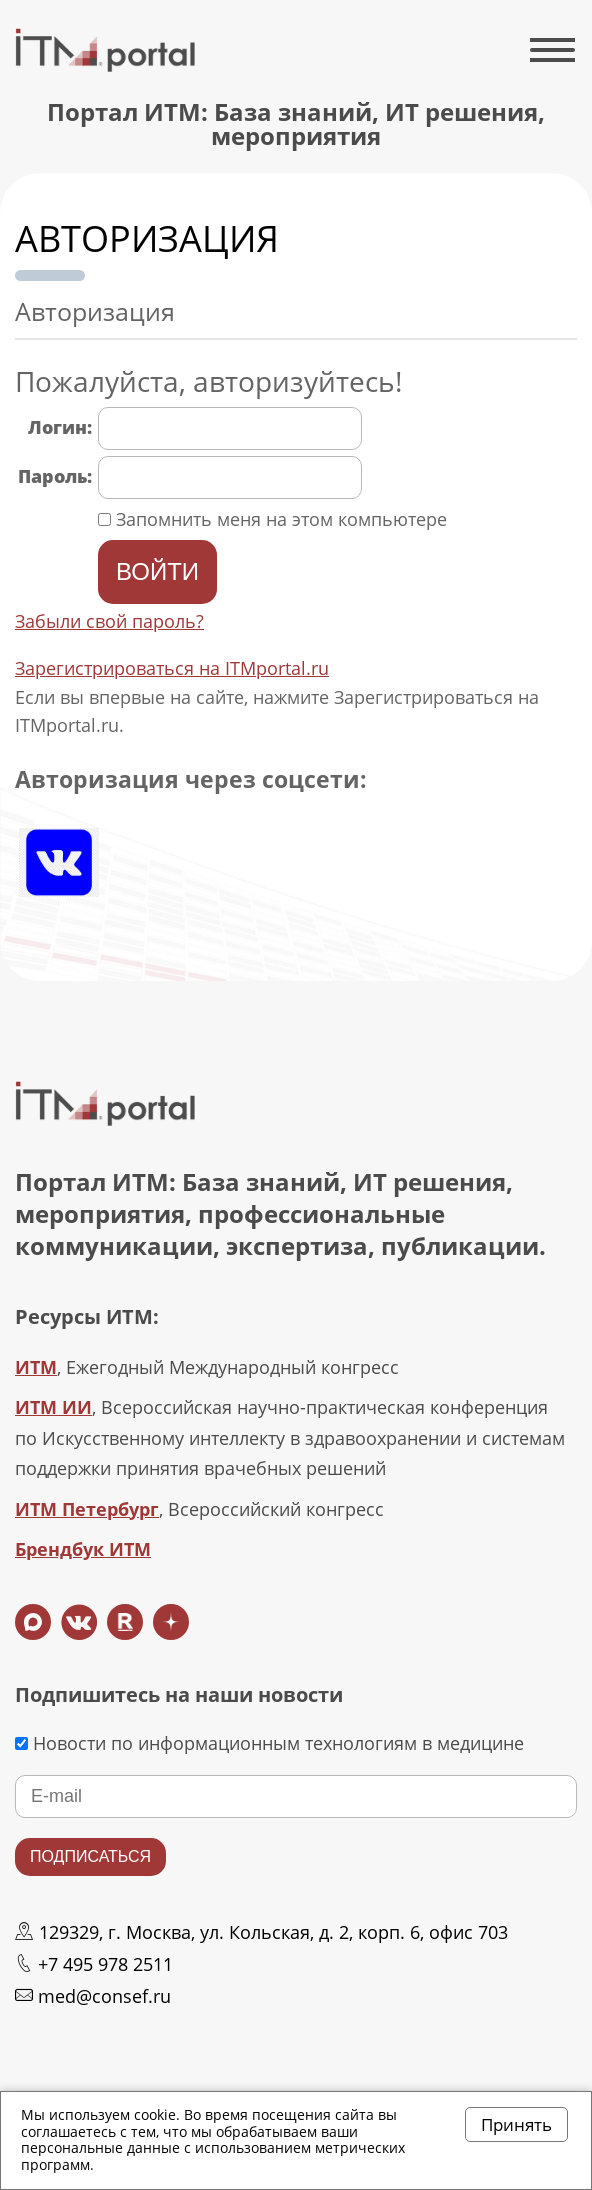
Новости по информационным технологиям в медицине (269, 1743)
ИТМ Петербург (87, 1509)
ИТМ (36, 1367)
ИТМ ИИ (53, 1407)
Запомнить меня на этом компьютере (279, 519)
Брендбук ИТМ (83, 1549)
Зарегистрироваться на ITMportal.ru (172, 668)
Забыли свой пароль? (109, 621)
